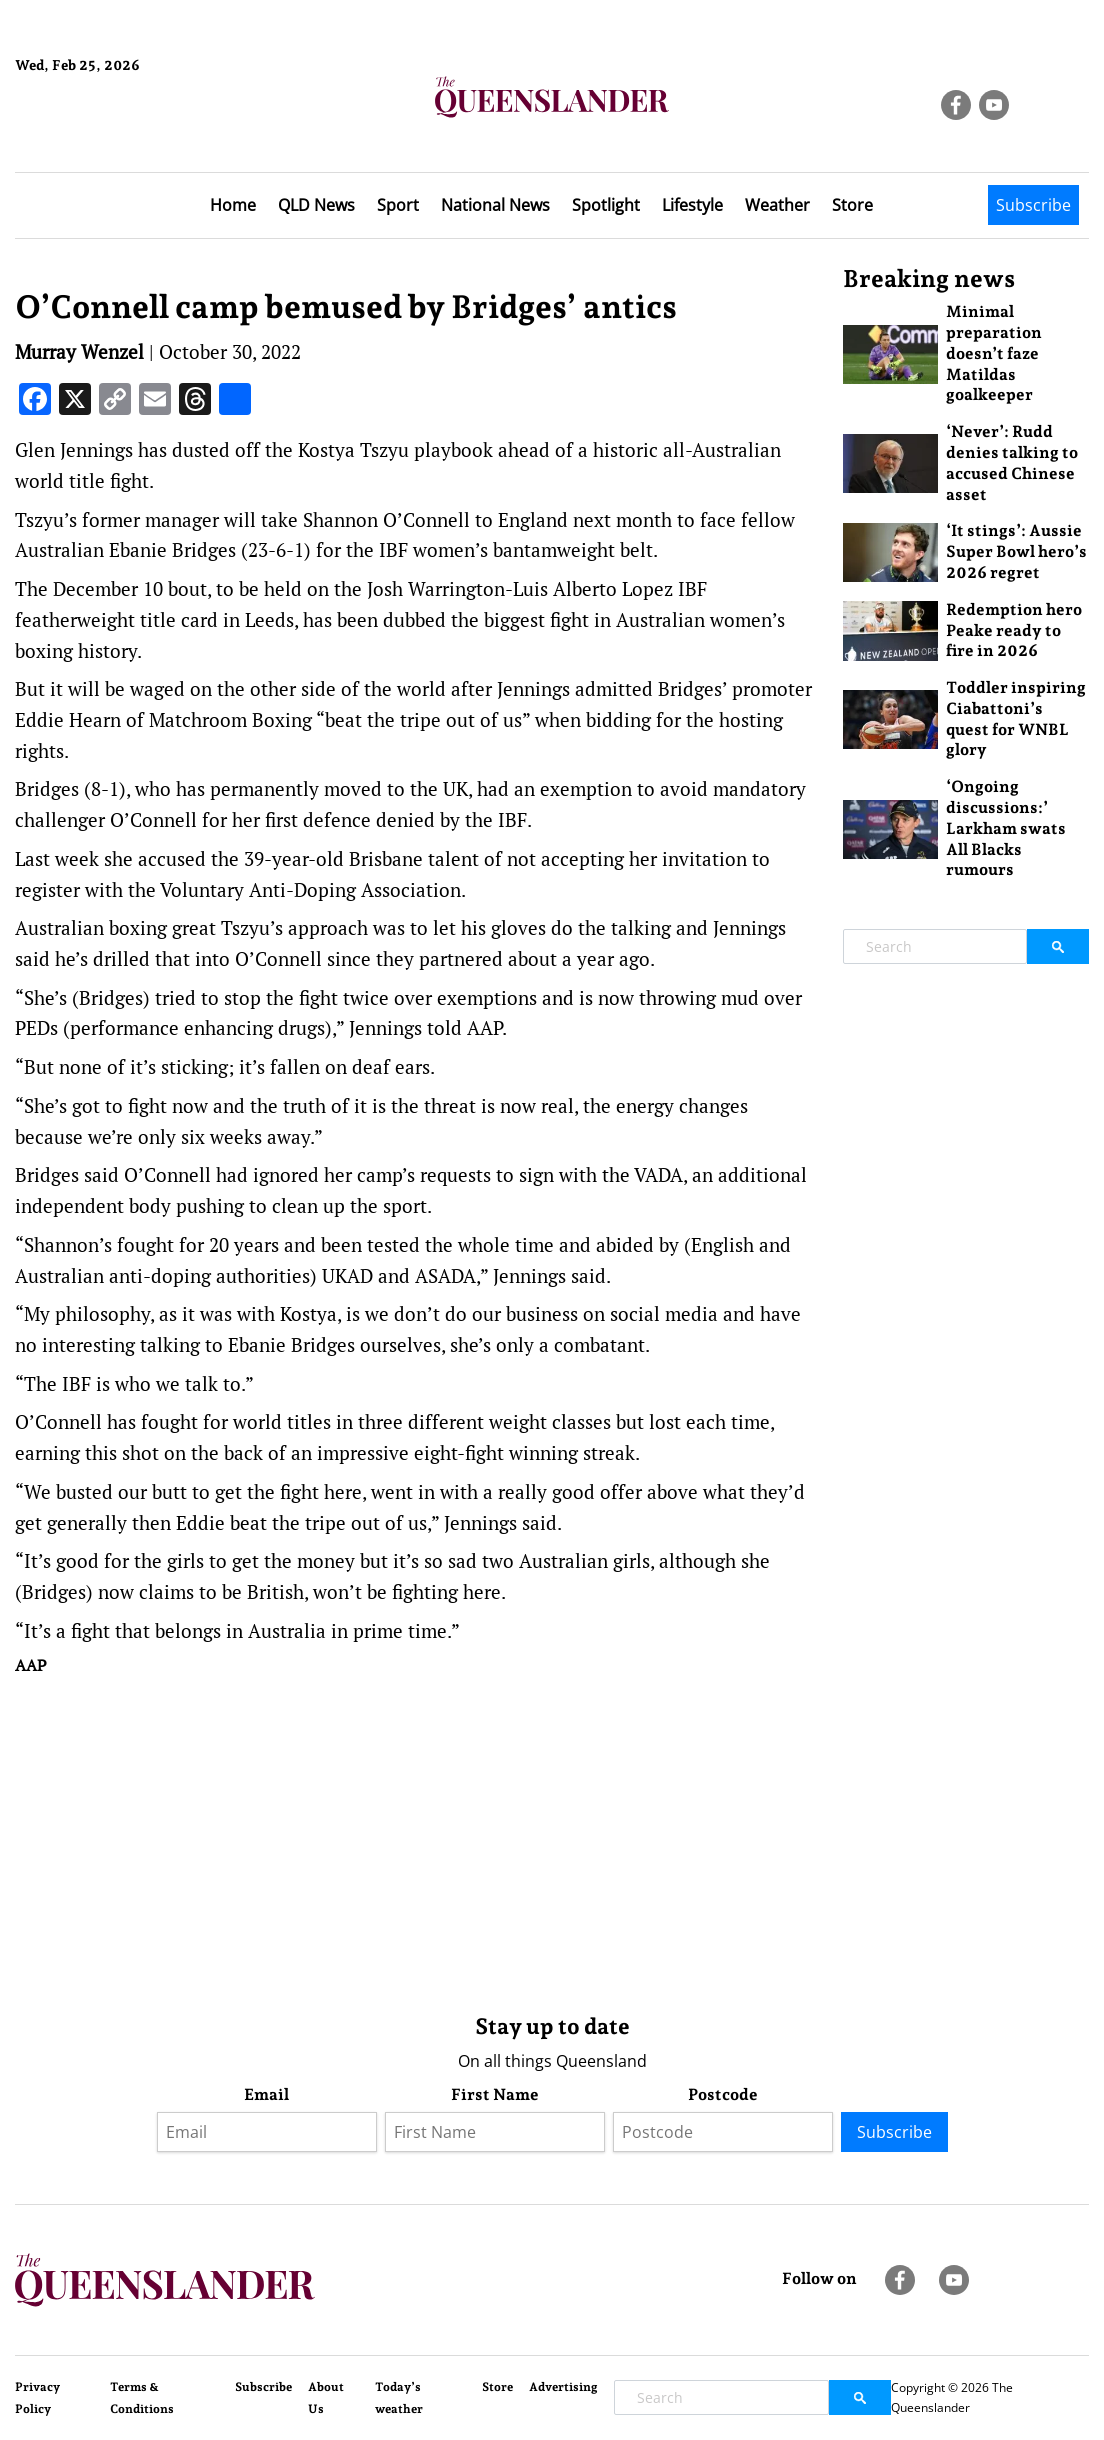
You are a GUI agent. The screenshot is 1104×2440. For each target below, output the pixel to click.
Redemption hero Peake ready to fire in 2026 (1014, 630)
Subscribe (1033, 205)
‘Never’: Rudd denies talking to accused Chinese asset (1012, 462)
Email (266, 2094)
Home (233, 205)
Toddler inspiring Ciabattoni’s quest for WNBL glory (1016, 718)
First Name (495, 2094)
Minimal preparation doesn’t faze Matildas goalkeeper (994, 353)
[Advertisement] (414, 1840)
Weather (777, 205)
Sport (398, 205)
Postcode (723, 2094)
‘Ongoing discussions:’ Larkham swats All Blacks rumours (1006, 828)
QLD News (316, 205)
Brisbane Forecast (111, 133)
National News (495, 205)
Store (852, 205)
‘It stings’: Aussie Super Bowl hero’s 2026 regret (1016, 551)
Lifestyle (692, 205)
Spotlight (606, 205)
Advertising (563, 2387)
